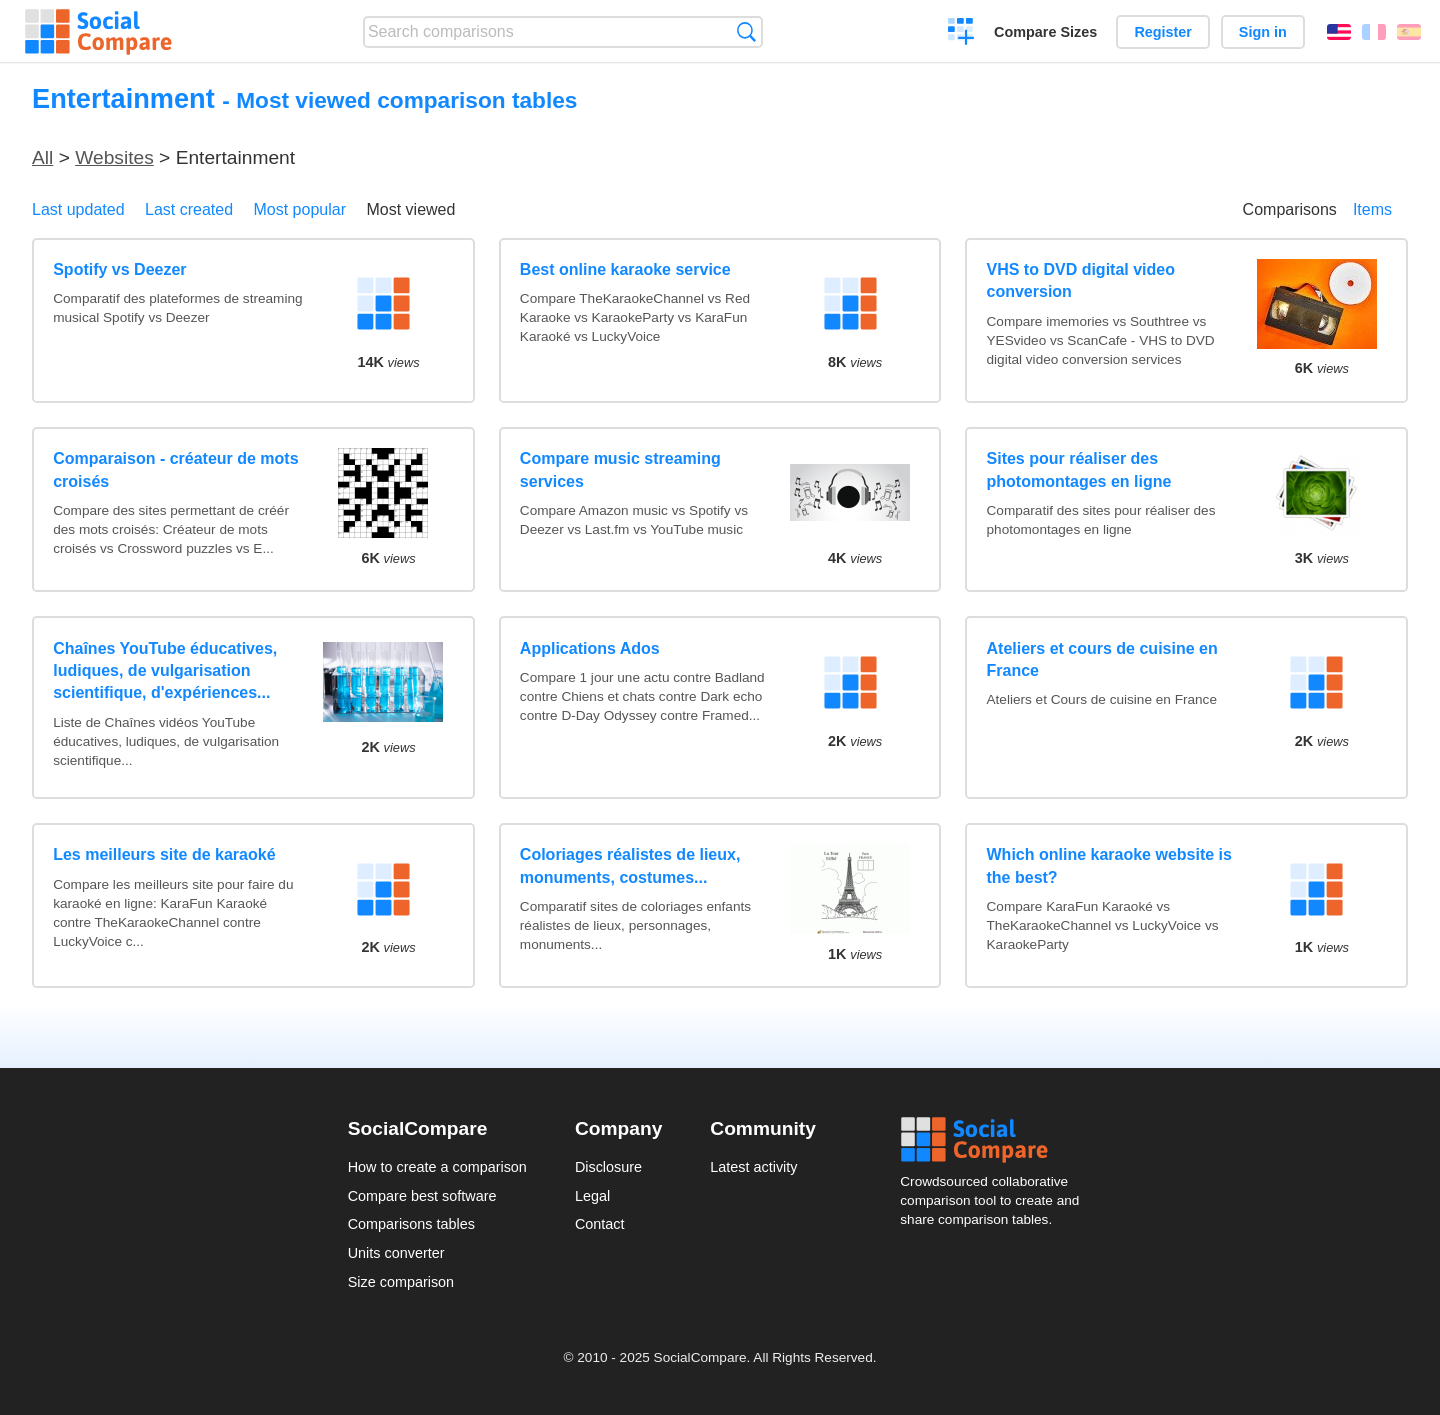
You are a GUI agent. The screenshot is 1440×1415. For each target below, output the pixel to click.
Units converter (396, 1253)
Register (1163, 32)
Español (1409, 32)
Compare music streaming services (620, 469)
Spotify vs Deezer (119, 269)
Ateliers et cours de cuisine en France (1102, 659)
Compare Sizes (1045, 32)
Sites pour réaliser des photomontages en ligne (1079, 469)
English (1339, 32)
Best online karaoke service (625, 269)
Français (1374, 32)
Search (746, 31)
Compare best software (422, 1196)
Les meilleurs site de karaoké (164, 854)
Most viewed (410, 209)
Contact (600, 1224)
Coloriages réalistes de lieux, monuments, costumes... (630, 865)
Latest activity (753, 1167)
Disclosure (608, 1167)
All (42, 157)
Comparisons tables (411, 1224)
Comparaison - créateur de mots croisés (175, 469)
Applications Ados (590, 648)
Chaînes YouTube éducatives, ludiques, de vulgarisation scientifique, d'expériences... (165, 671)
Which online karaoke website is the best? (1109, 865)
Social (996, 1140)
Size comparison (401, 1282)
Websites (114, 157)
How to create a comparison (437, 1167)
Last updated (78, 209)
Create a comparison (961, 34)
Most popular (300, 209)
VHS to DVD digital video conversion (1081, 280)
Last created (189, 209)
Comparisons (1290, 209)
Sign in (1263, 32)
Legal (592, 1196)
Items (1372, 209)
